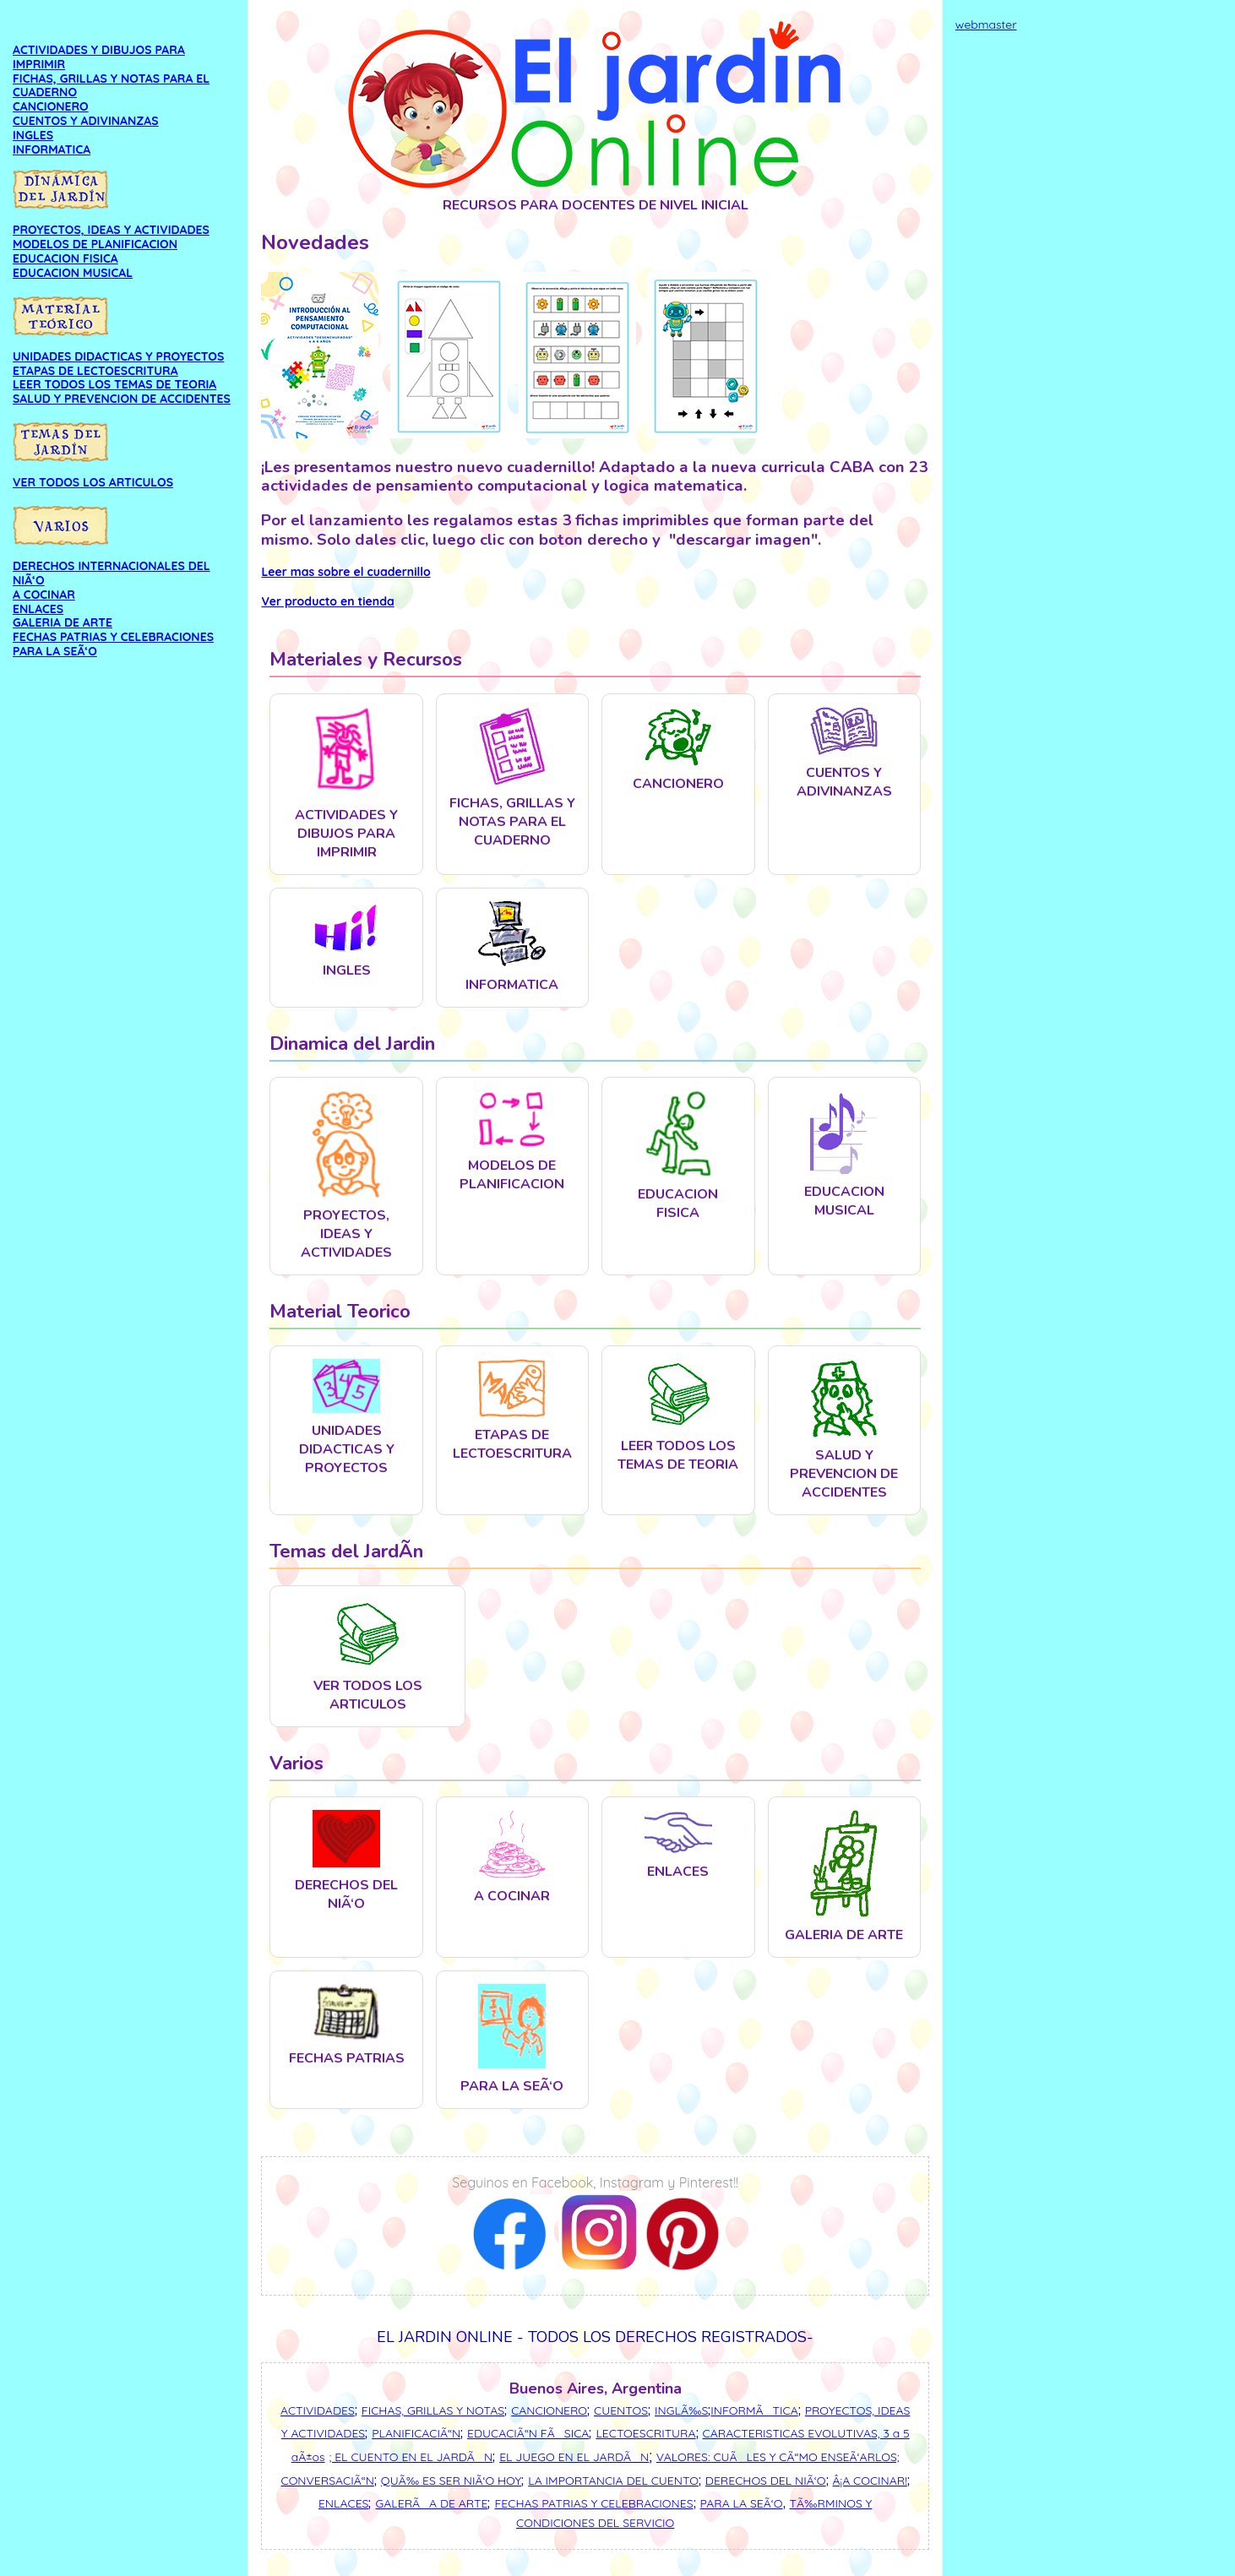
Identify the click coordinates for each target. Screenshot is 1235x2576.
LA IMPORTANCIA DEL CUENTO (613, 2480)
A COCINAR (44, 594)
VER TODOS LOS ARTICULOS (93, 482)
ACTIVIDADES (317, 2410)
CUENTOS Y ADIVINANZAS (86, 120)
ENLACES (38, 609)
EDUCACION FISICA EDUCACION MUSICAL (73, 265)
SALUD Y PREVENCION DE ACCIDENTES (122, 398)
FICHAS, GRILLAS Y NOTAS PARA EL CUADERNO (111, 86)
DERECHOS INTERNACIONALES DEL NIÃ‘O (111, 573)
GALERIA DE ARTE (62, 622)
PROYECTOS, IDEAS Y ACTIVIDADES (111, 229)
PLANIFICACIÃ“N (416, 2433)
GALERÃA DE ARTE (431, 2503)
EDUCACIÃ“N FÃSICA (528, 2433)
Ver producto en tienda (327, 601)
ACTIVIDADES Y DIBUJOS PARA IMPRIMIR (99, 57)
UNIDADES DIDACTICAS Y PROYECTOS (118, 356)
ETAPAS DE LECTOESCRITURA (95, 370)
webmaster (986, 24)
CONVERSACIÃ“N (327, 2480)
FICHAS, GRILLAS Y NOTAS (433, 2410)
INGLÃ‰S (681, 2410)
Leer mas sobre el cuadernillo (345, 571)
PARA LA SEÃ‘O (55, 651)
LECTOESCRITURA (645, 2433)
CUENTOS (621, 2410)
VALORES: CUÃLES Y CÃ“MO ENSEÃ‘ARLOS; (778, 2457)
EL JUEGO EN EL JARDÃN (574, 2457)
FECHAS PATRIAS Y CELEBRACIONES (113, 636)
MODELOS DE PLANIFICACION (95, 244)
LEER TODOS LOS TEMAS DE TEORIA (114, 384)
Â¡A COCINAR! (870, 2480)
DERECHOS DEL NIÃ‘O (765, 2480)
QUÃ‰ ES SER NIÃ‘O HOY (451, 2480)
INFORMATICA (51, 149)
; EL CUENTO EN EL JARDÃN (411, 2457)
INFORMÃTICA (753, 2410)
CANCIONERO (51, 106)
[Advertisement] (1088, 282)
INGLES (33, 135)
